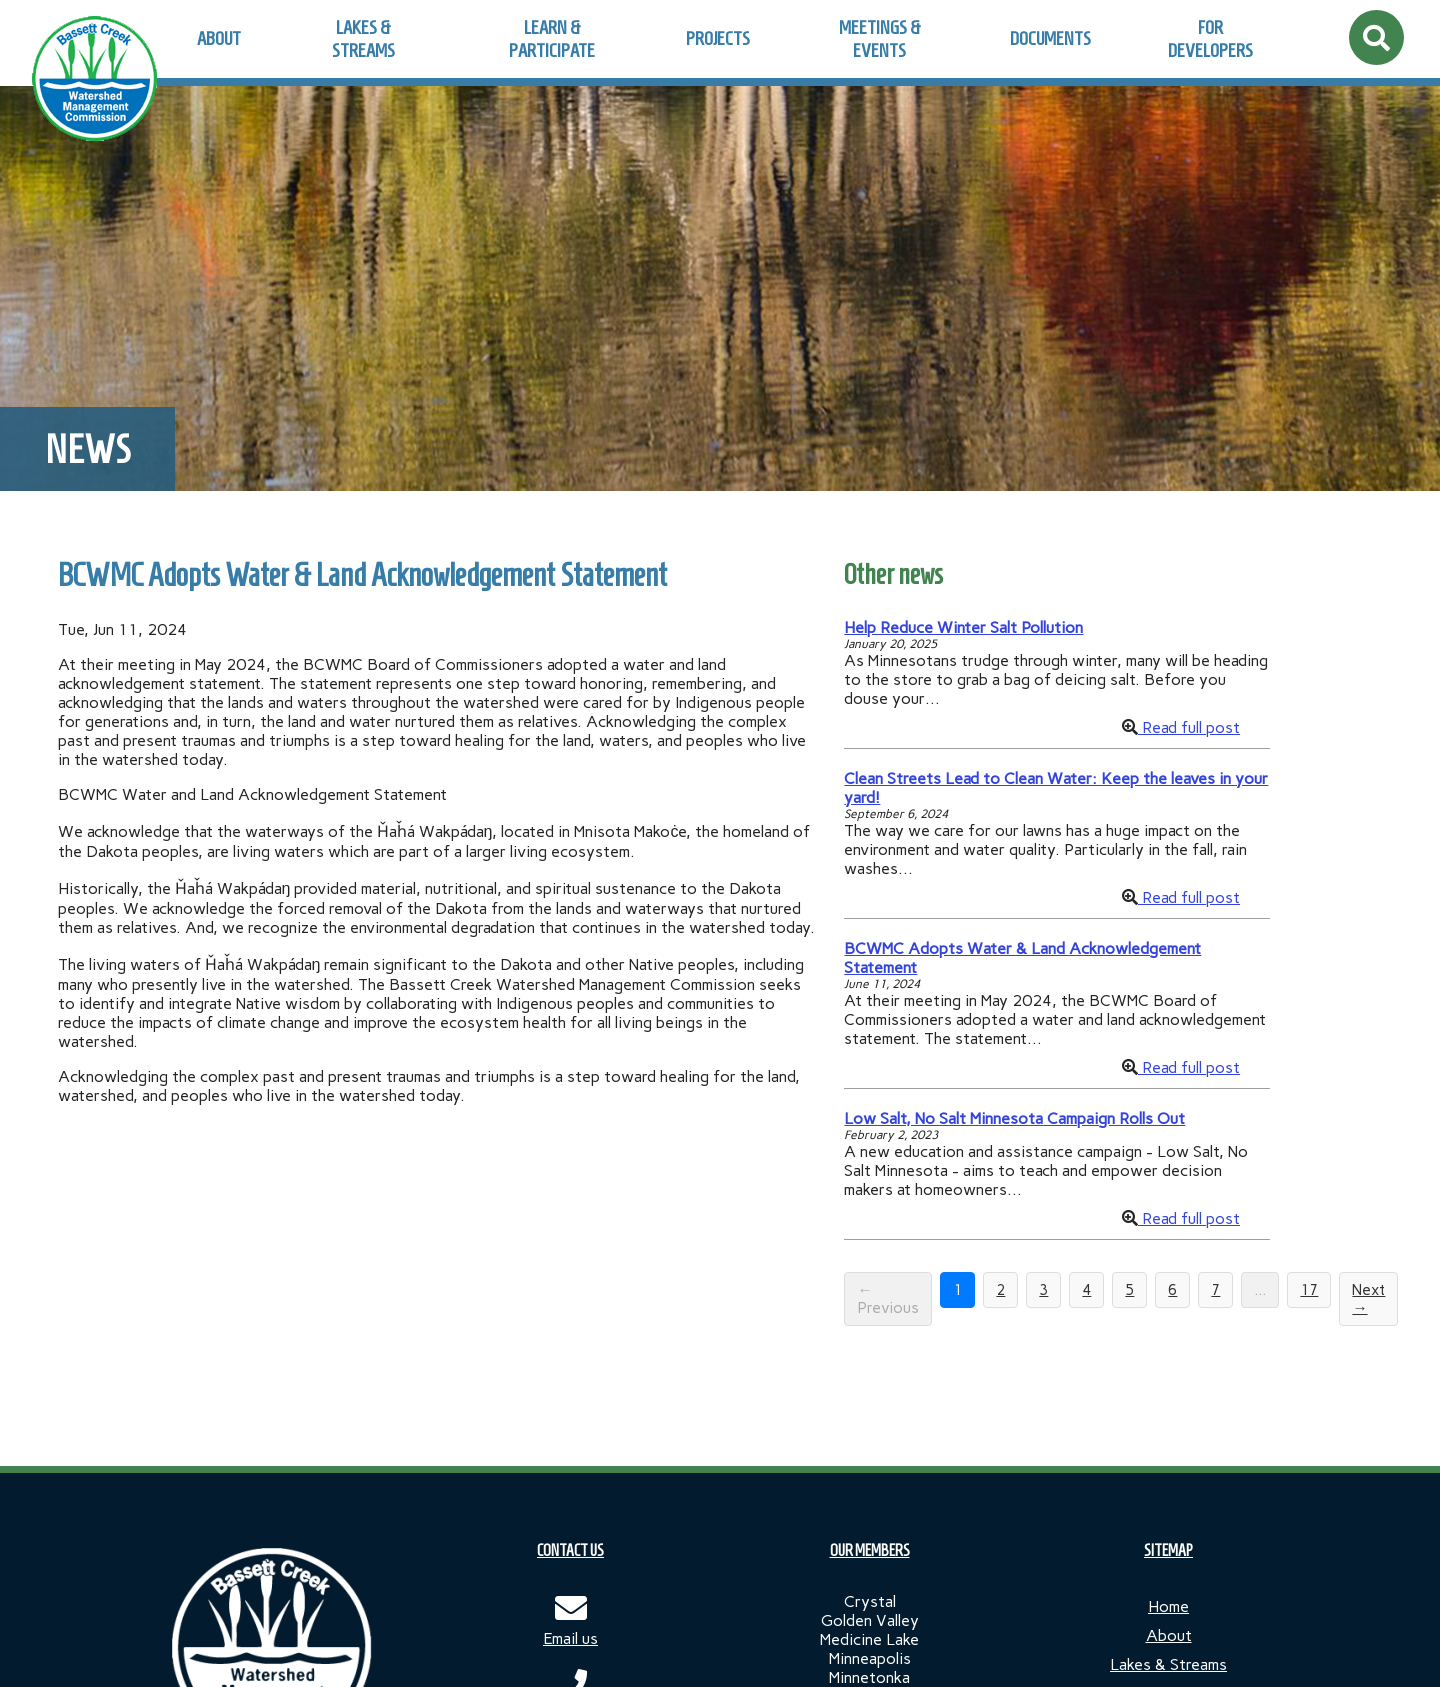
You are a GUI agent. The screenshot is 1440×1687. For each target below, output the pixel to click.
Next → (1368, 1299)
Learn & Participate (552, 39)
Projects (718, 38)
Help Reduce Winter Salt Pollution (963, 627)
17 (1309, 1290)
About (219, 38)
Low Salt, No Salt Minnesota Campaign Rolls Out (1014, 1118)
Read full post (1189, 727)
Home (1168, 1606)
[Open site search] (1376, 37)
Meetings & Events (880, 39)
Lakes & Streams (363, 39)
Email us (570, 1638)
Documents (1050, 38)
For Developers (1210, 39)
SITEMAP (1168, 1550)
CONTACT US (570, 1550)
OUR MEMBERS (870, 1550)
